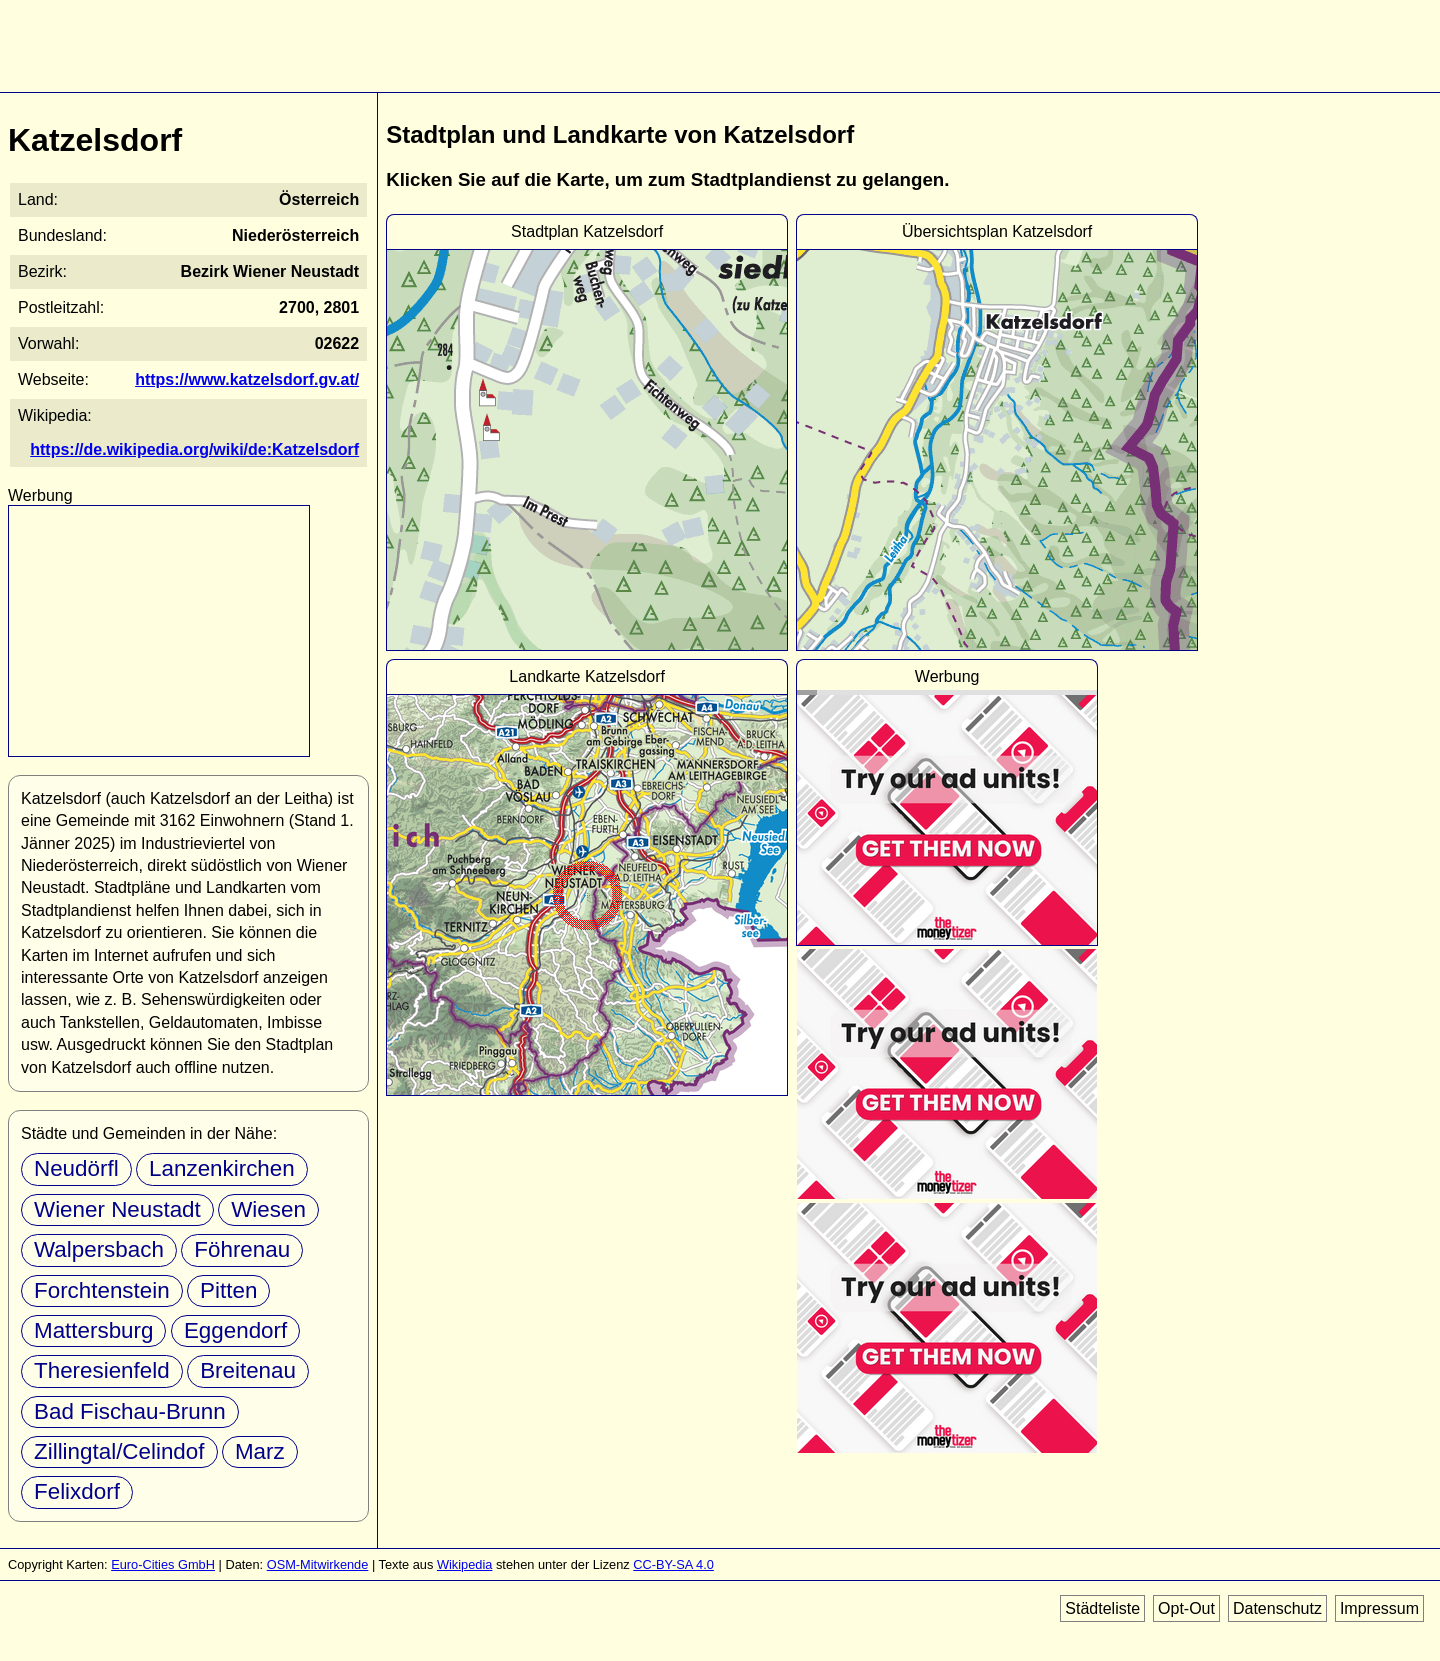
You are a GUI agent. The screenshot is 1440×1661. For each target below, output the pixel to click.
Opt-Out (1186, 1608)
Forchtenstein (102, 1290)
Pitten (228, 1290)
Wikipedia (464, 1564)
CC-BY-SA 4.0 (673, 1564)
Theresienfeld (102, 1370)
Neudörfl (76, 1168)
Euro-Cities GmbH (163, 1564)
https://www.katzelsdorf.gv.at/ (247, 379)
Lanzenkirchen (222, 1168)
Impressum (1379, 1608)
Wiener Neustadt (117, 1209)
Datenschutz (1277, 1608)
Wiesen (268, 1209)
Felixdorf (77, 1491)
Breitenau (248, 1370)
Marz (260, 1451)
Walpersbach (99, 1249)
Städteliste (1102, 1608)
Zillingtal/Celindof (119, 1451)
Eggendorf (235, 1330)
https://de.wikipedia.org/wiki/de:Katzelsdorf (194, 449)
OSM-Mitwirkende (318, 1564)
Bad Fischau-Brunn (130, 1411)
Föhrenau (242, 1249)
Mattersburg (93, 1330)
